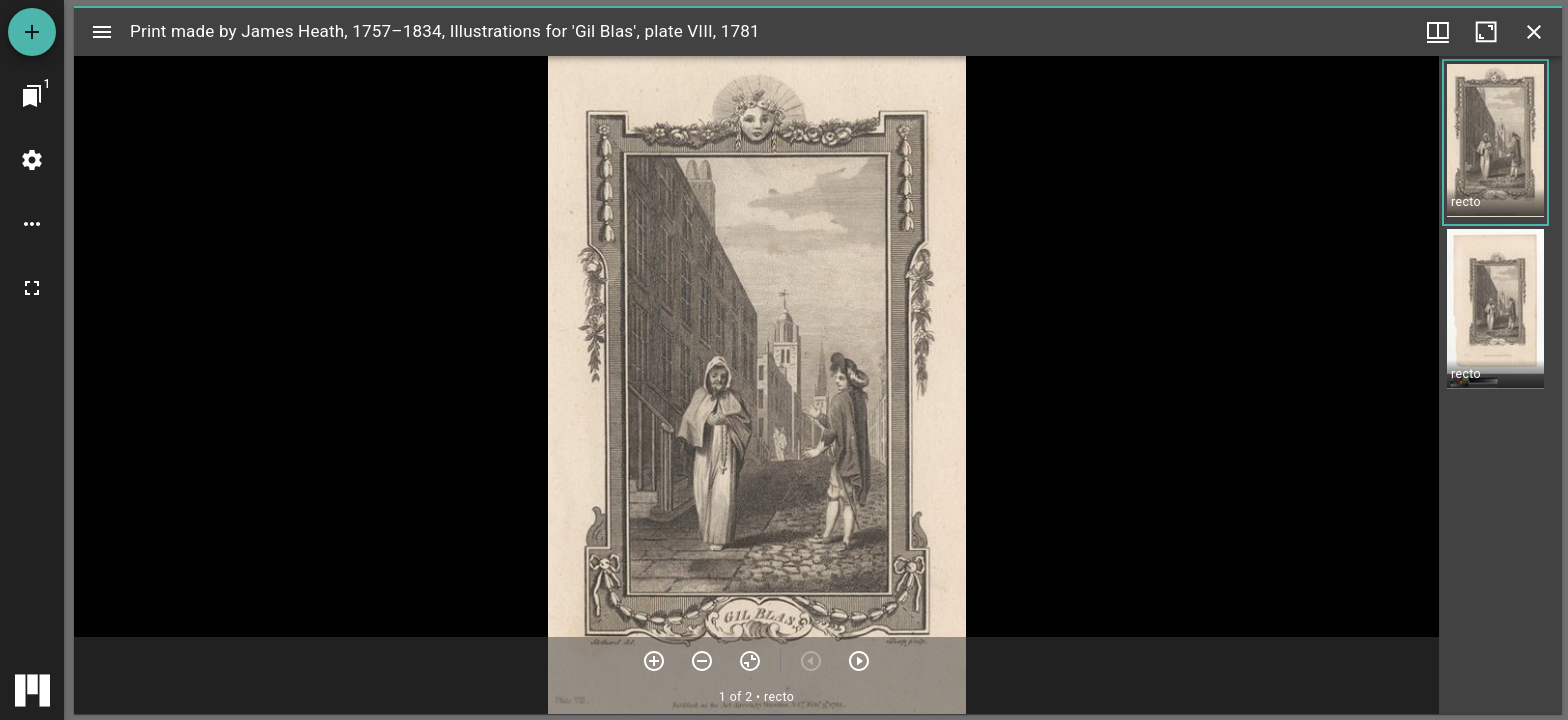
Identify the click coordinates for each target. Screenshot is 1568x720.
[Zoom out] (702, 661)
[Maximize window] (1486, 32)
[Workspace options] (32, 224)
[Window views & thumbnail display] (1438, 32)
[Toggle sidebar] (102, 32)
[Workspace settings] (32, 160)
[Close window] (1534, 32)
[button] (1495, 142)
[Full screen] (32, 288)
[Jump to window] (32, 96)
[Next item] (859, 661)
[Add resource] (32, 32)
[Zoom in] (654, 661)
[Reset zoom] (750, 661)
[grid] (1500, 385)
